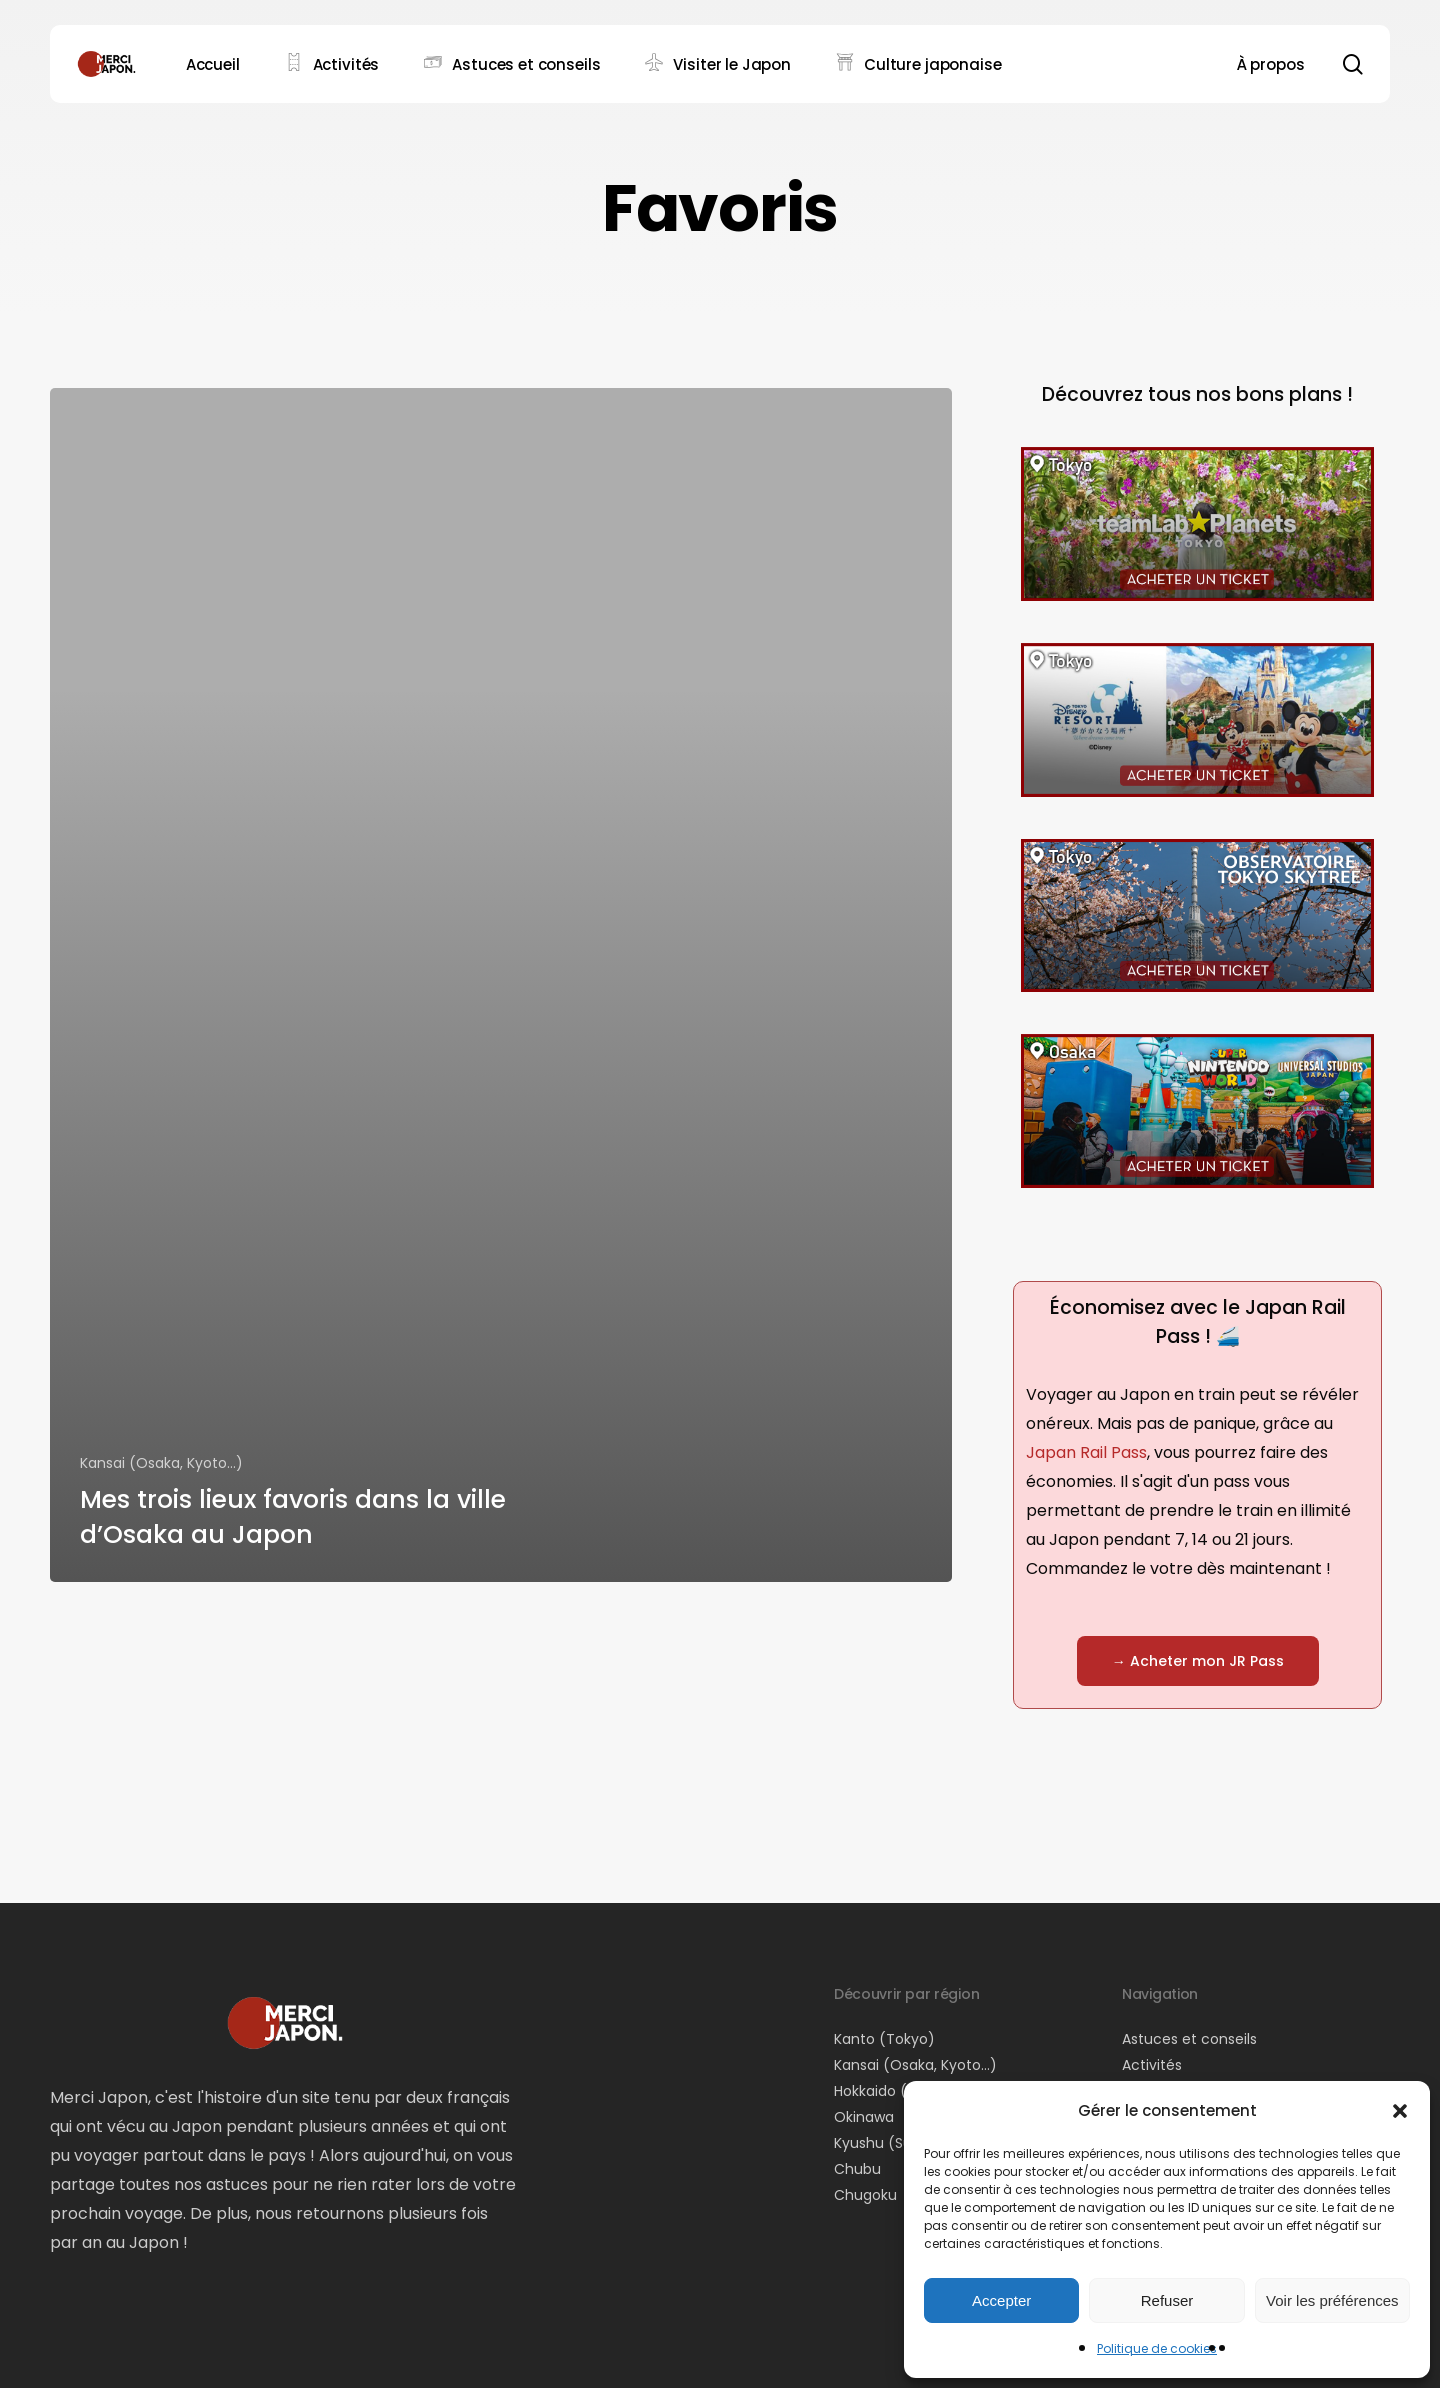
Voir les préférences (1332, 2300)
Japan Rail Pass (1086, 1452)
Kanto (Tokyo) (884, 2039)
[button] (1400, 2111)
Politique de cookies (1157, 2348)
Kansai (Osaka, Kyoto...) (161, 1463)
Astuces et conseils (1189, 2039)
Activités (1152, 2065)
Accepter (1001, 2300)
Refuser (1167, 2300)
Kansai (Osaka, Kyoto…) (915, 2065)
